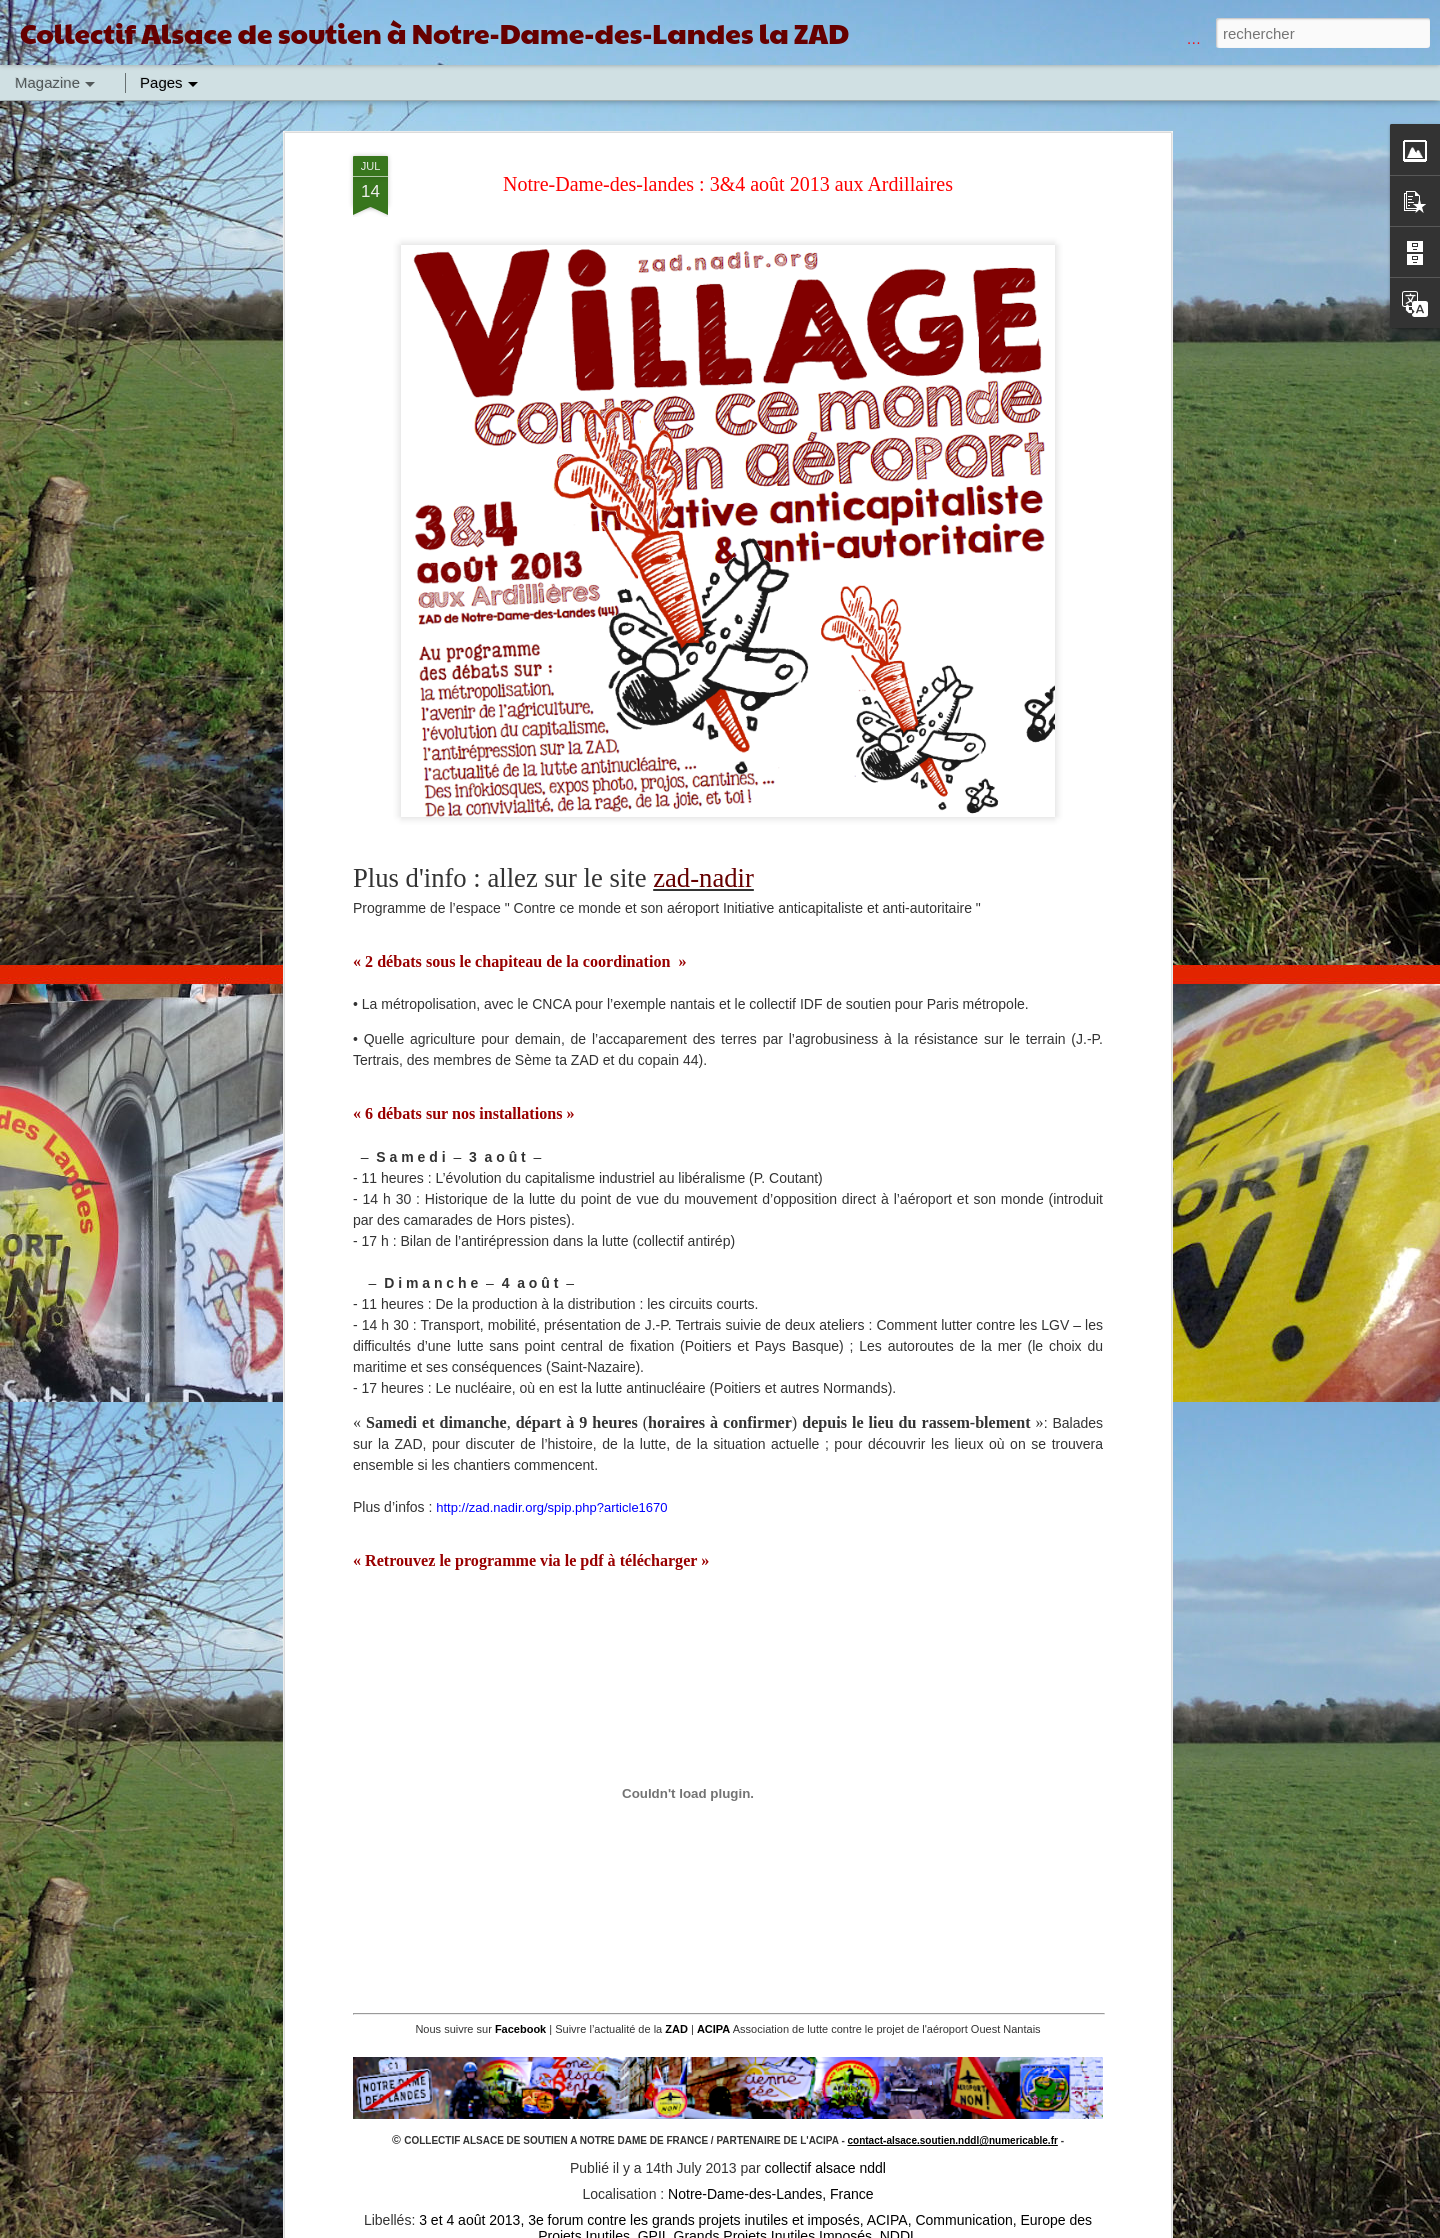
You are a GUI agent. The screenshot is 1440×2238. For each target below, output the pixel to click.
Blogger (947, 2227)
